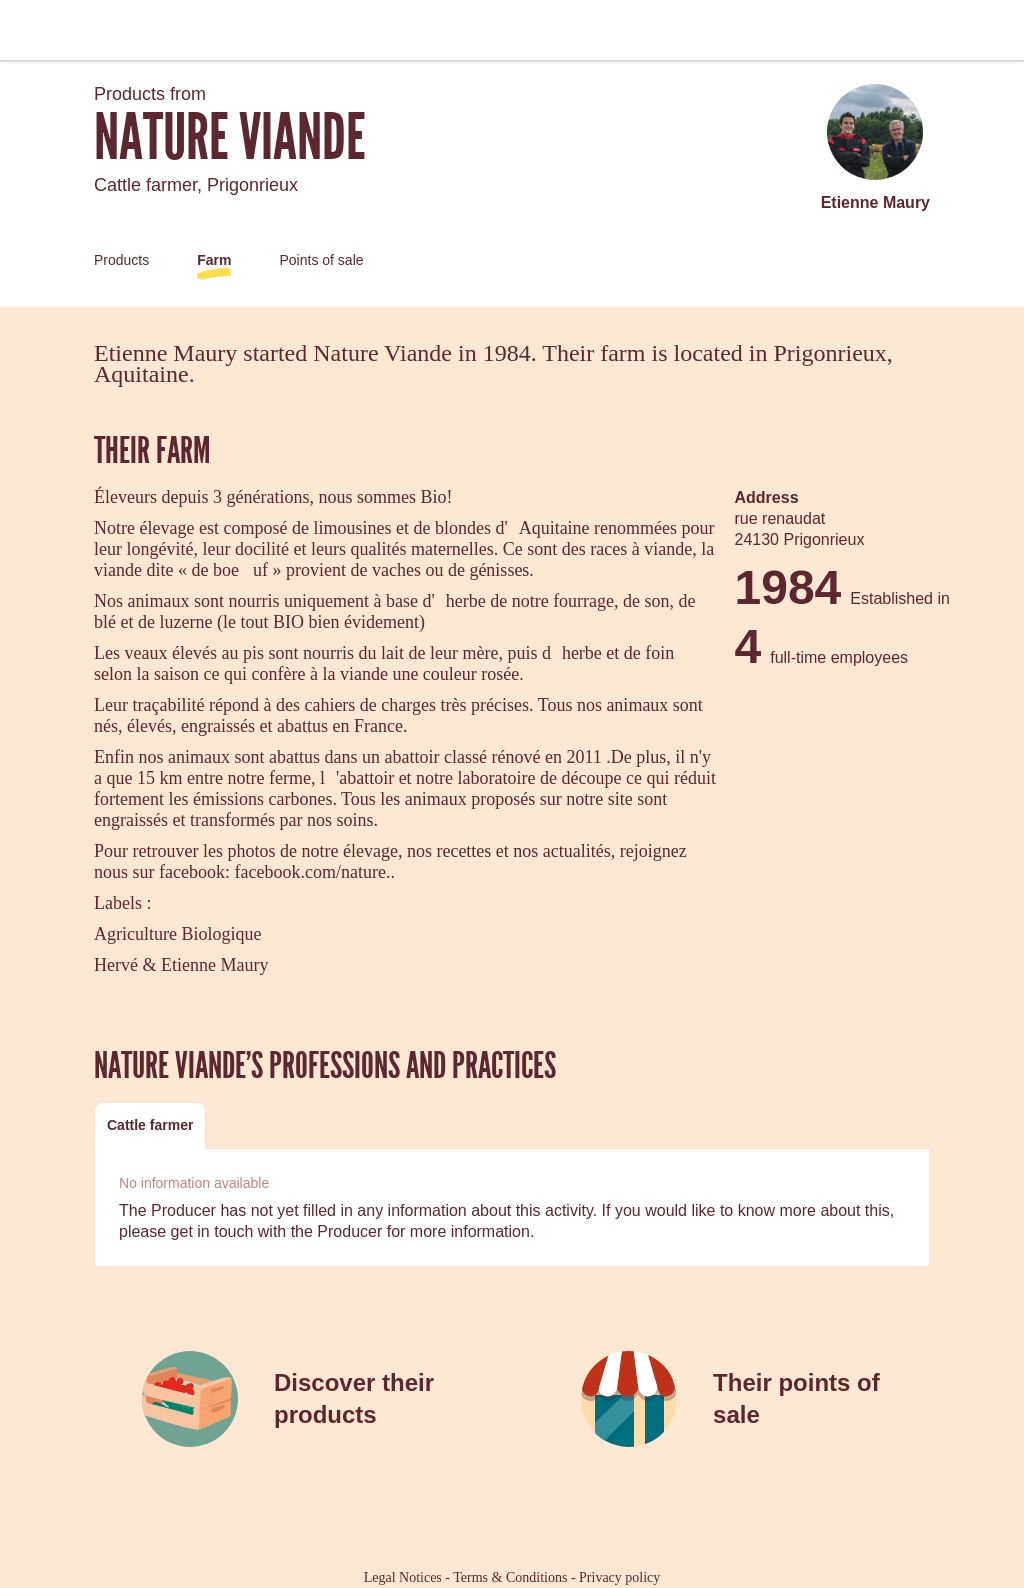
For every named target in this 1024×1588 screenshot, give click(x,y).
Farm (214, 260)
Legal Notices (403, 1577)
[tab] (150, 1125)
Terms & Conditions (510, 1577)
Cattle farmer (150, 1125)
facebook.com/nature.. (314, 872)
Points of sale (321, 260)
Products (121, 260)
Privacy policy (619, 1577)
